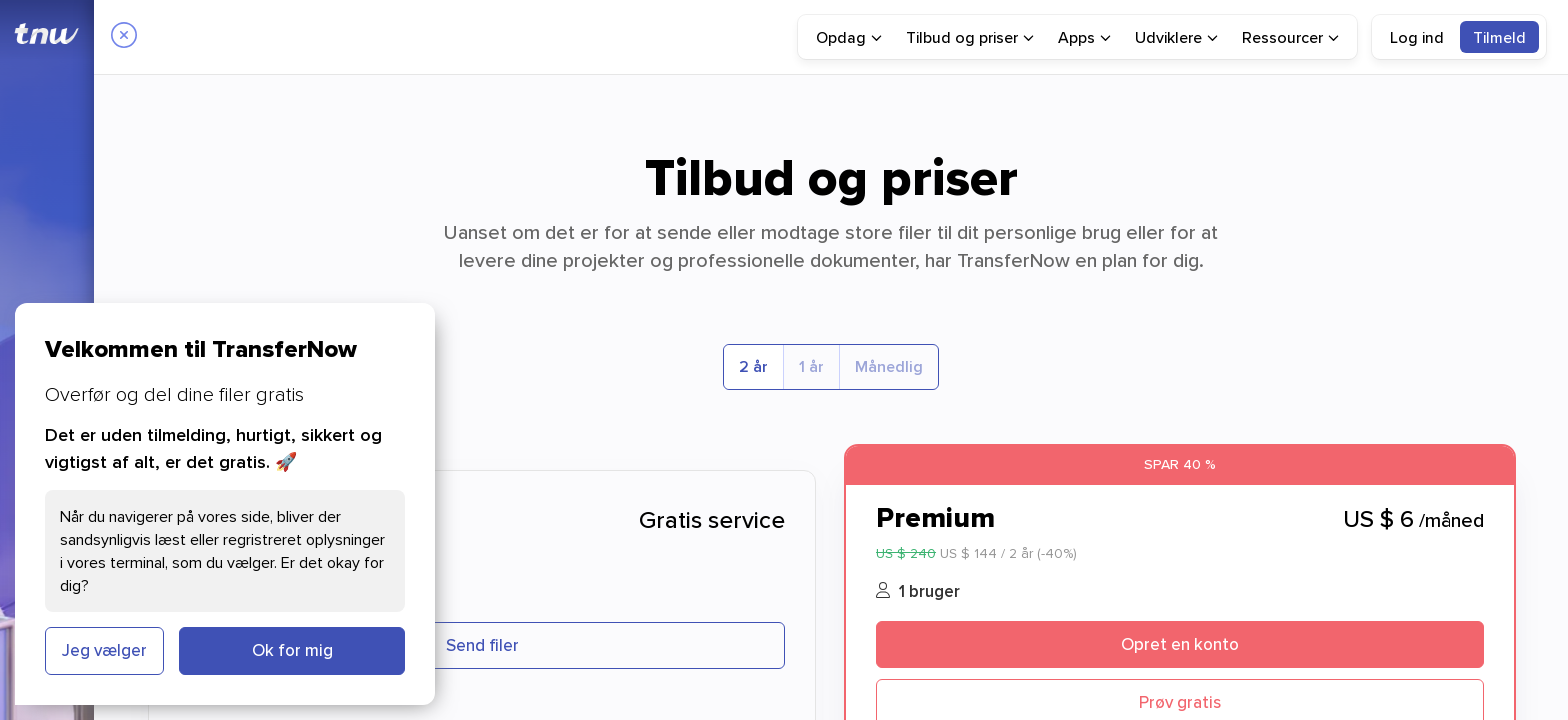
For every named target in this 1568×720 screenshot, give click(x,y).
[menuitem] (849, 37)
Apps (1084, 37)
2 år (753, 366)
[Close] (124, 37)
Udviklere (1176, 37)
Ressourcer (1290, 37)
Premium (935, 517)
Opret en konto (1180, 644)
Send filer (482, 645)
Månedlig (889, 366)
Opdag (849, 37)
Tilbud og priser (970, 37)
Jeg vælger (104, 650)
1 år (811, 366)
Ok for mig (292, 650)
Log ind (1417, 37)
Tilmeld (1499, 37)
